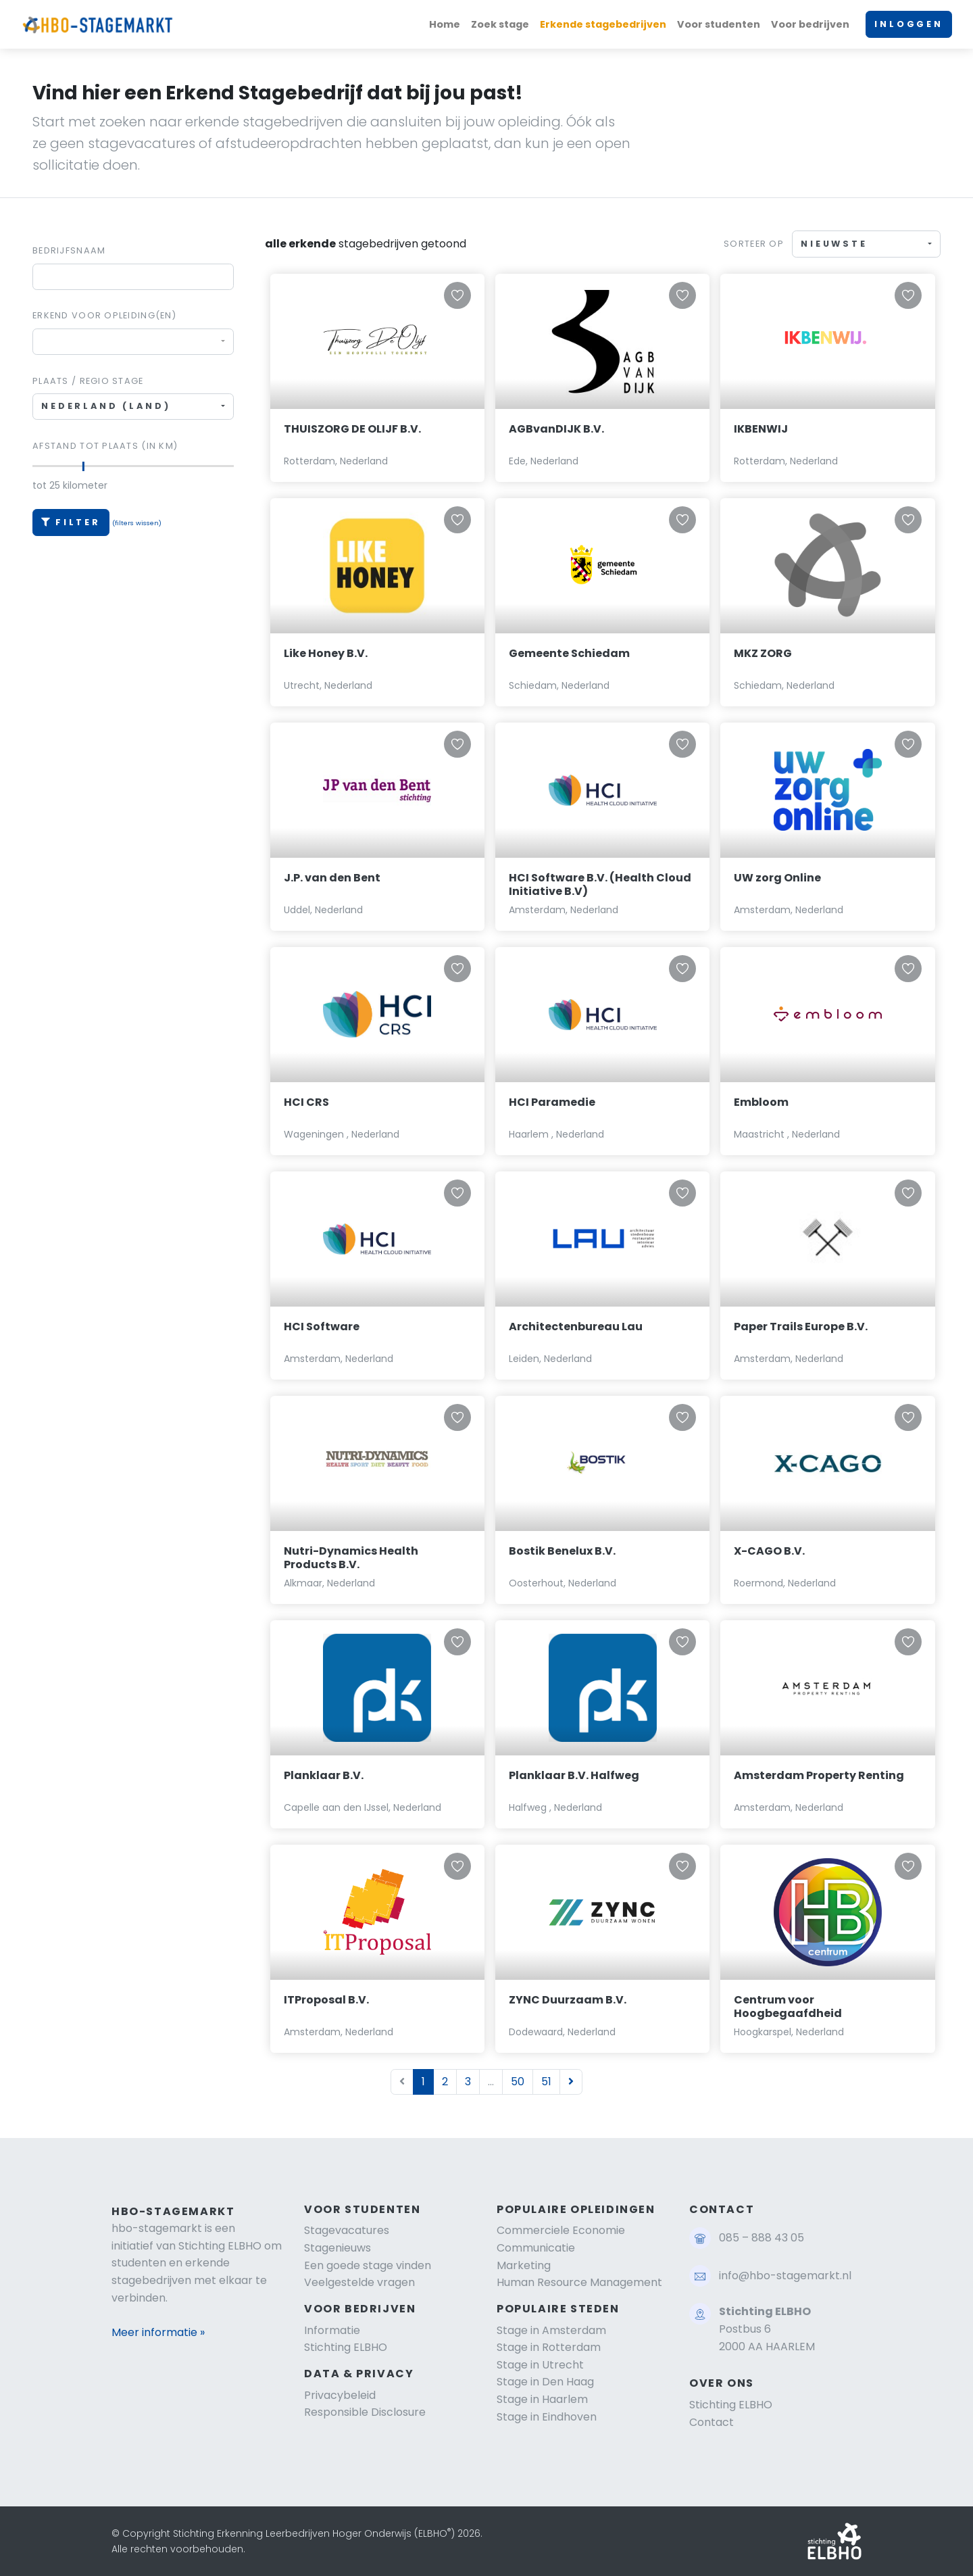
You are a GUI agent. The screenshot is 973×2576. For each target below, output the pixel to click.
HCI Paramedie (552, 1102)
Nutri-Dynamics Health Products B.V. (351, 1558)
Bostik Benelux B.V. (562, 1551)
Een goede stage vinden (367, 2265)
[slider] (83, 466)
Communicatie (536, 2248)
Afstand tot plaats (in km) (105, 446)
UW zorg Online (777, 877)
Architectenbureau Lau (576, 1326)
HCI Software (321, 1326)
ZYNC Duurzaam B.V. (567, 2000)
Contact (711, 2422)
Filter (71, 522)
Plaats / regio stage (88, 381)
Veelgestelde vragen (359, 2282)
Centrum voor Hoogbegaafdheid (788, 2007)
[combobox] (133, 342)
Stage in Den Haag (545, 2381)
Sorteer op (754, 243)
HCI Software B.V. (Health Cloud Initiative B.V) (600, 885)
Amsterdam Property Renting (819, 1775)
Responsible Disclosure (365, 2412)
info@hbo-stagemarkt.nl (785, 2275)
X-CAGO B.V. (769, 1551)
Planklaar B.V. (324, 1775)
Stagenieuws (337, 2248)
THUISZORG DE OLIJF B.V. (352, 429)
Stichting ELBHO (345, 2347)
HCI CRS (306, 1102)
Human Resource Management (579, 2282)
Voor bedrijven (810, 24)
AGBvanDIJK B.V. (556, 429)
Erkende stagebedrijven (603, 24)
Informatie (332, 2330)
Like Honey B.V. (326, 653)
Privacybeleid (340, 2395)
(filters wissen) (136, 522)
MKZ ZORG (763, 653)
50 (517, 2081)
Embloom (761, 1102)
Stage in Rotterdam (549, 2347)
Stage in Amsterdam (551, 2330)
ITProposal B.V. (326, 2000)
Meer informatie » (158, 2332)
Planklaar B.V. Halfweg (574, 1775)
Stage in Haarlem (542, 2399)
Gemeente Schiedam (569, 653)
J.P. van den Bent (332, 877)
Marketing (524, 2265)
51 (546, 2081)
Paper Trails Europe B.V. (801, 1326)
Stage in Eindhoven (547, 2417)
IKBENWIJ (761, 429)
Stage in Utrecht (540, 2365)
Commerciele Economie (561, 2230)
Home (444, 24)
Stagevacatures (346, 2230)
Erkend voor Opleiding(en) (104, 315)
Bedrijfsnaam (68, 250)
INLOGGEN (908, 24)
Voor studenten (718, 24)
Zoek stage (500, 24)
